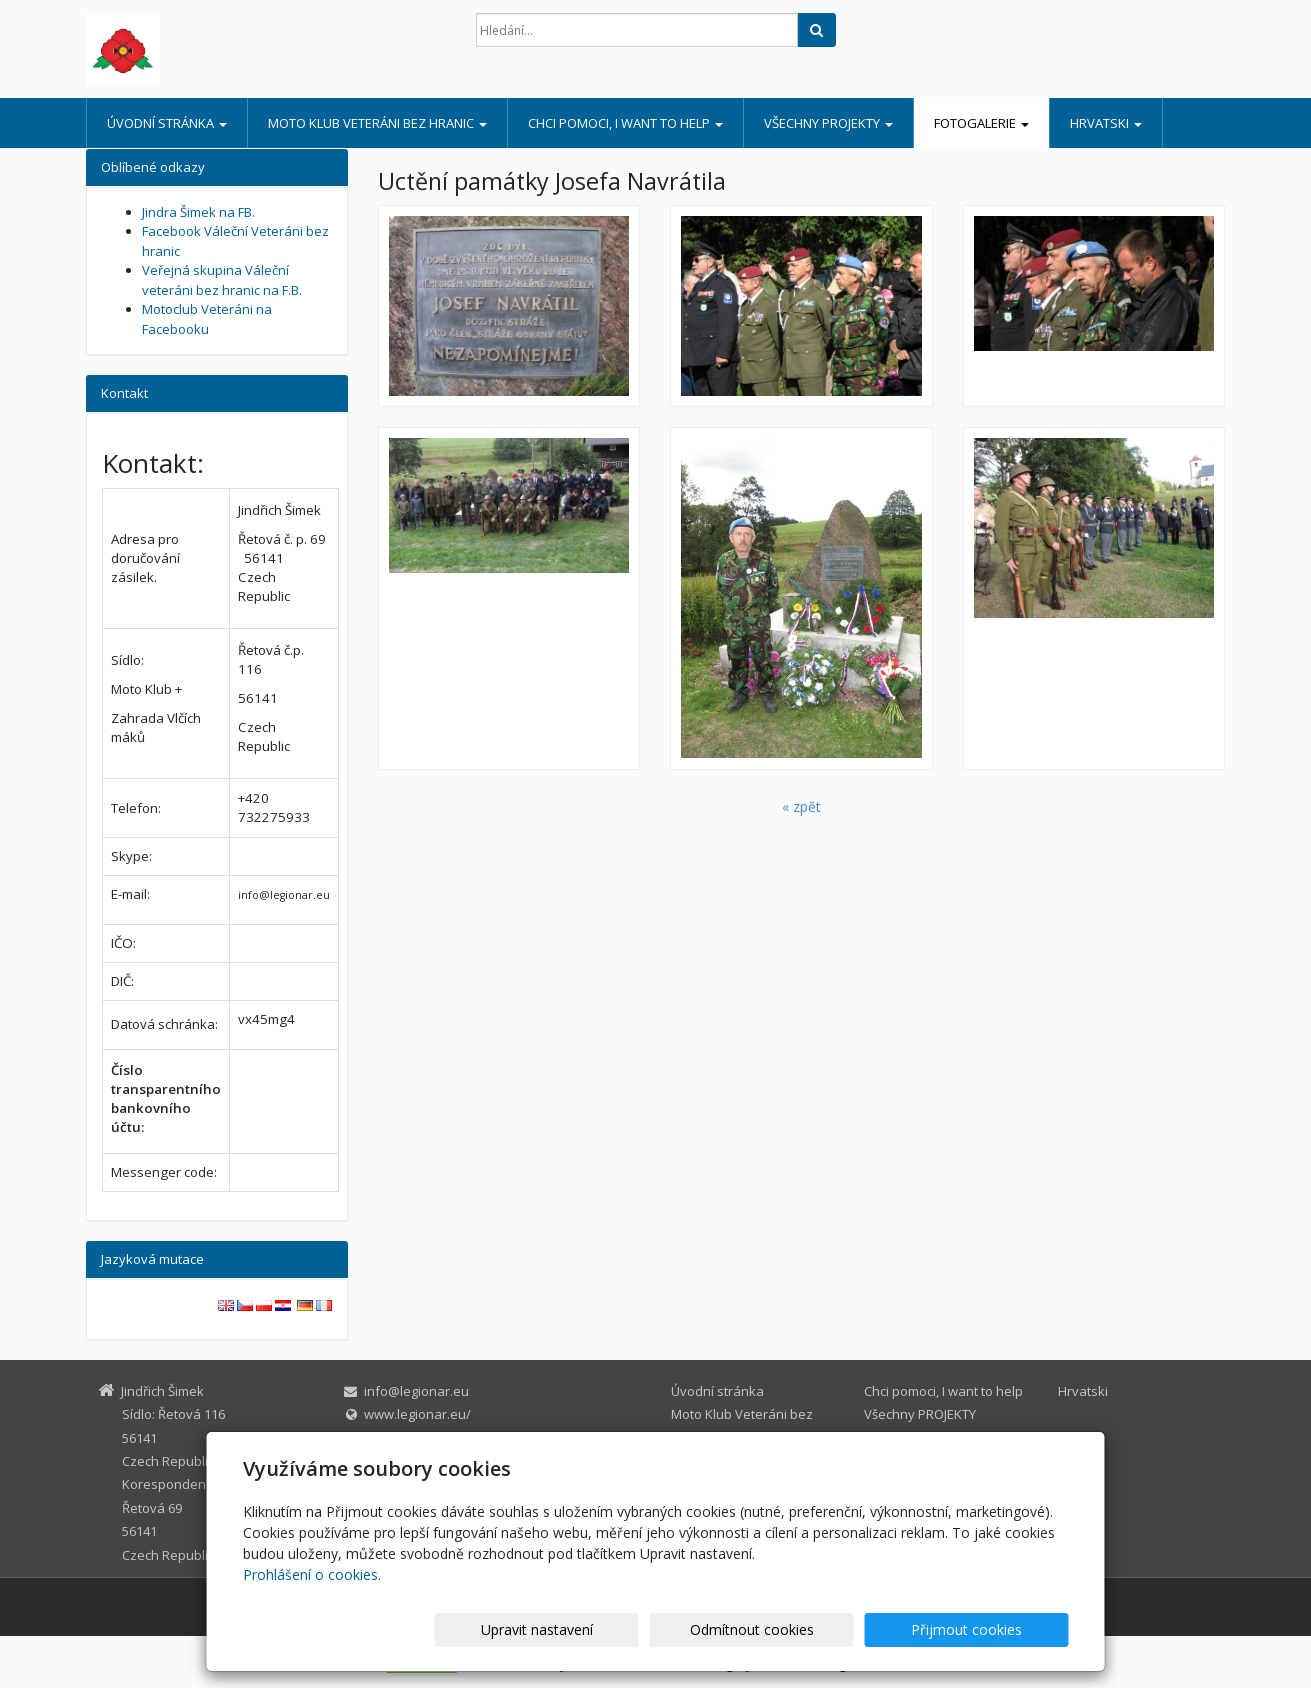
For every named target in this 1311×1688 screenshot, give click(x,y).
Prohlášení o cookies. (312, 1574)
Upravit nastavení (664, 1629)
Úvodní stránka (167, 123)
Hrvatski (1106, 123)
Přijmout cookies (992, 1629)
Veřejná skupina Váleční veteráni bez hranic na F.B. (222, 280)
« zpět (801, 806)
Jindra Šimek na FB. (198, 212)
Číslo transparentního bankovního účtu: (166, 1098)
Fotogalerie (981, 123)
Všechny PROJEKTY (828, 123)
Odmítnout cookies (828, 1629)
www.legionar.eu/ (417, 1414)
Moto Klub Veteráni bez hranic (377, 123)
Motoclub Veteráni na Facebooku (207, 319)
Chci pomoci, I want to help (625, 123)
